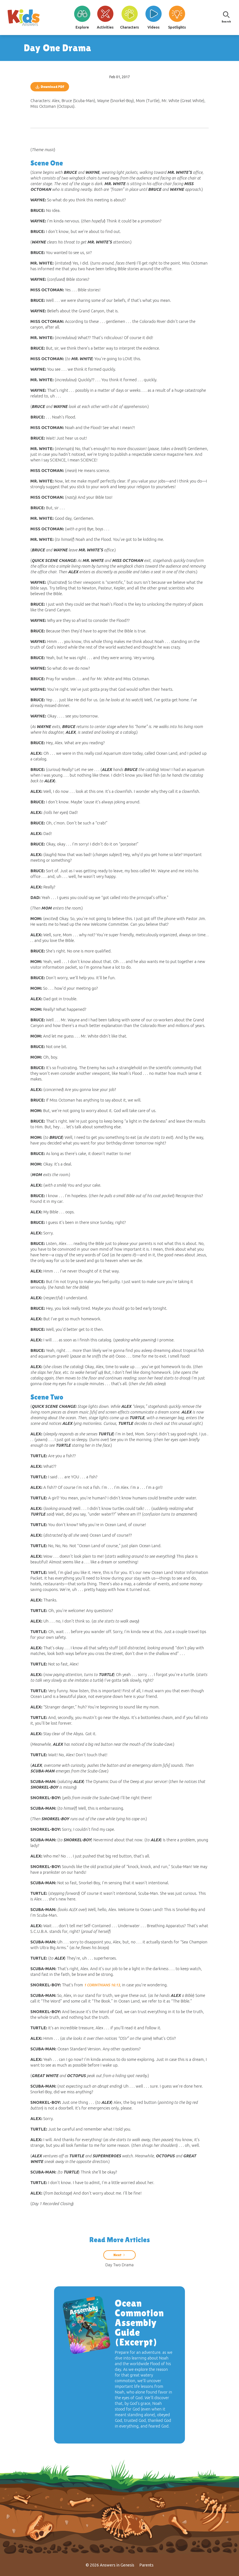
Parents (146, 2565)
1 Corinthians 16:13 (102, 1985)
